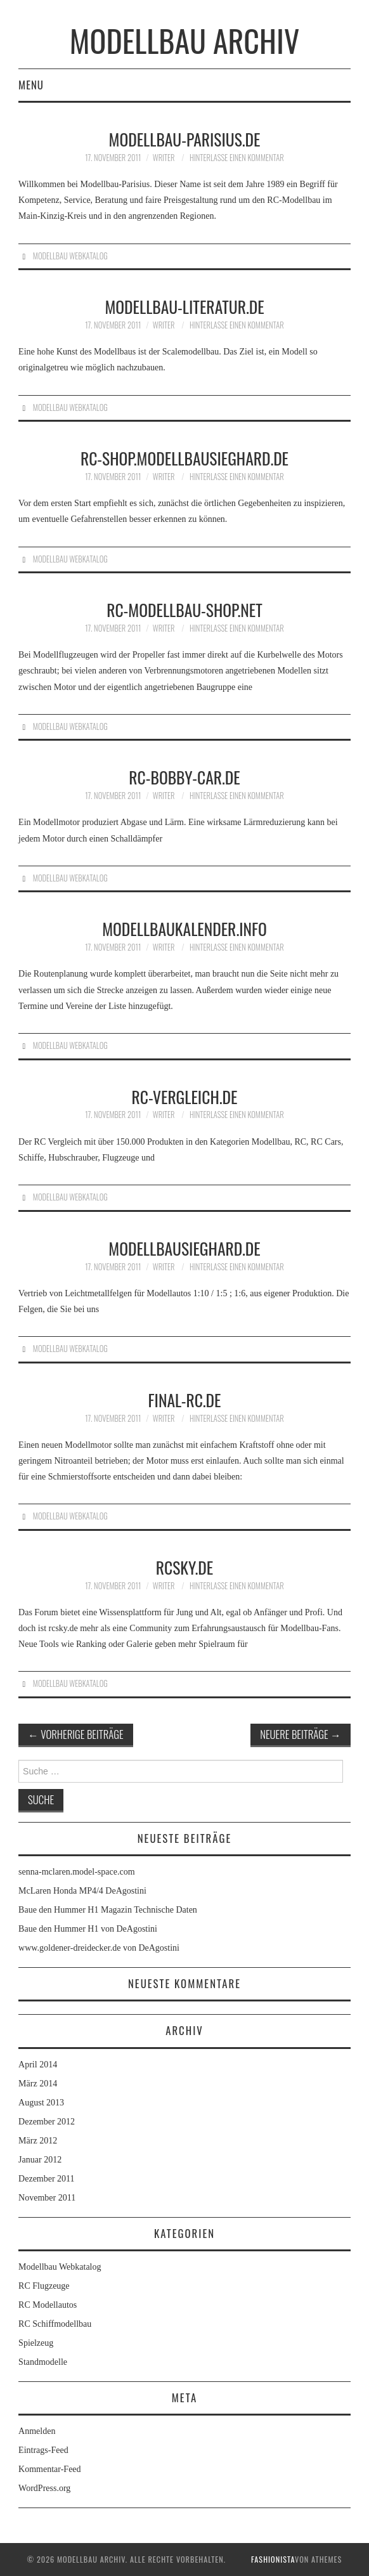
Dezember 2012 (46, 2121)
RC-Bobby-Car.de (184, 777)
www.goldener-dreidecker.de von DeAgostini (98, 1948)
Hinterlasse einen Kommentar (237, 158)
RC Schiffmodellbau (54, 2324)
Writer (164, 158)
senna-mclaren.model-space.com (76, 1872)
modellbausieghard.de (184, 1248)
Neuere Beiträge (300, 1734)
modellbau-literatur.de (184, 306)
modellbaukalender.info (184, 928)
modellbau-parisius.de (185, 139)
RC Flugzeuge (44, 2286)
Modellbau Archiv (184, 40)
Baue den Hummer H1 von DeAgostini (87, 1929)
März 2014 (37, 2083)
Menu (31, 85)
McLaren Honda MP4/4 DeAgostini (82, 1891)
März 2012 (37, 2140)
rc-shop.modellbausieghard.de (184, 458)
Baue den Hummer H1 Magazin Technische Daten (107, 1910)
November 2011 (46, 2197)
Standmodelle (42, 2362)
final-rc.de (184, 1400)
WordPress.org (44, 2488)
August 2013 (41, 2102)
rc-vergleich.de (185, 1096)
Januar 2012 (40, 2159)
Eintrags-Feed (43, 2450)
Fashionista (273, 2559)
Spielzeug (35, 2343)
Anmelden (36, 2431)
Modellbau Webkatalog (70, 256)
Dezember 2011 (46, 2178)
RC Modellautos (47, 2305)
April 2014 (37, 2064)
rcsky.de (184, 1567)
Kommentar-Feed (49, 2469)
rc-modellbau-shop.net (184, 609)
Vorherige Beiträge (76, 1734)
